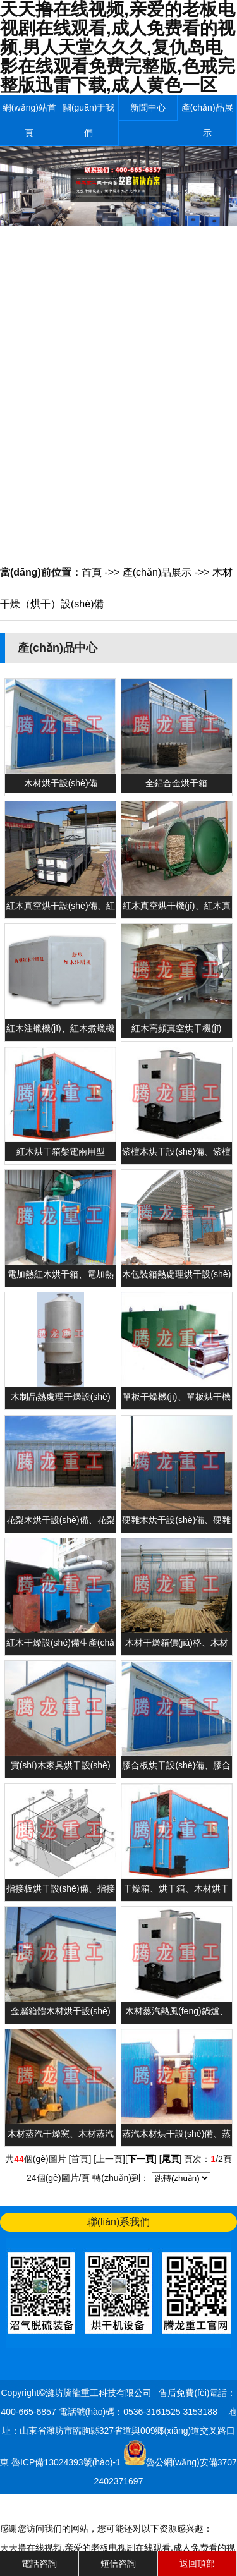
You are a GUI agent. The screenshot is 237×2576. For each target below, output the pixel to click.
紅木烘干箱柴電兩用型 (60, 1151)
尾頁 (170, 2159)
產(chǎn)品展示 (207, 120)
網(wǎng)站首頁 (29, 120)
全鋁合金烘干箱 (176, 783)
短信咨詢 (118, 2563)
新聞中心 (148, 107)
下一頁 (141, 2159)
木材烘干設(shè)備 (60, 783)
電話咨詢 (39, 2563)
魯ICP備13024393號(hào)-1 (67, 2462)
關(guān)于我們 (88, 120)
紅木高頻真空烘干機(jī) (176, 1028)
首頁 (92, 572)
